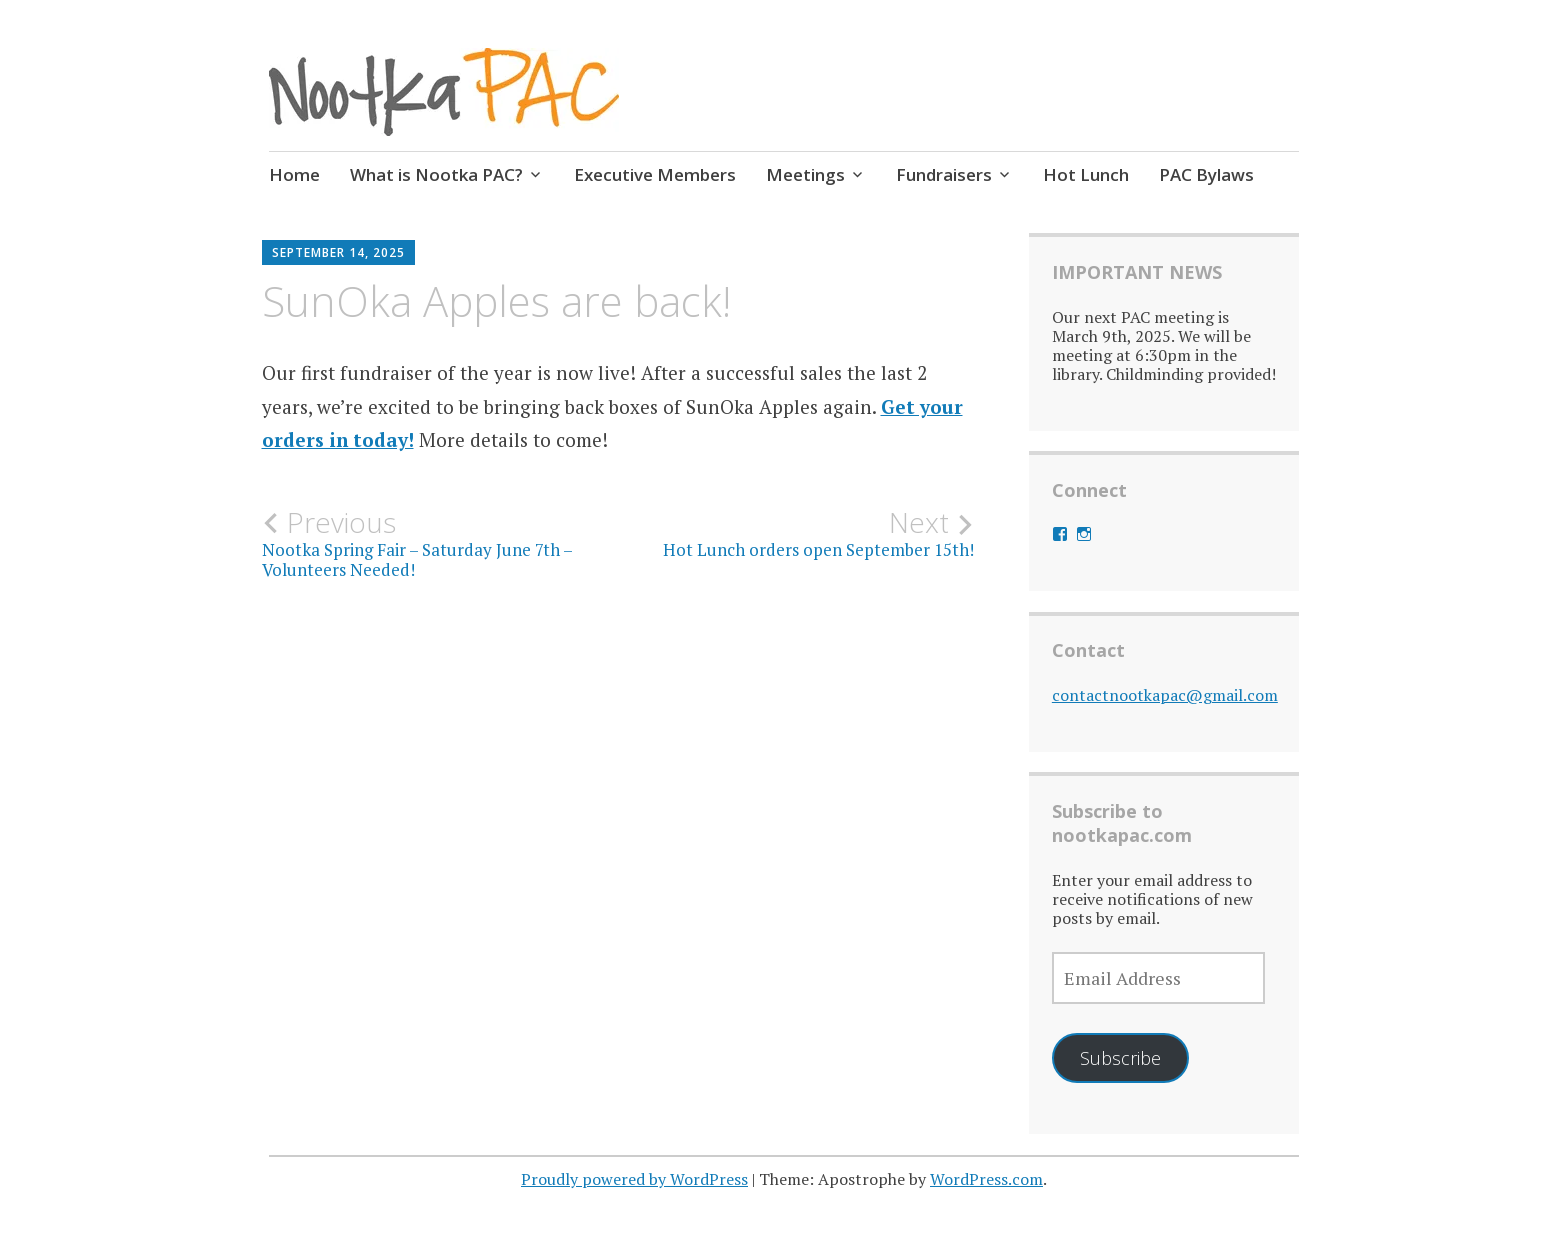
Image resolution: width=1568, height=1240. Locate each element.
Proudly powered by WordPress (634, 1179)
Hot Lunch (1086, 174)
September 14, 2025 (338, 252)
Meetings (805, 174)
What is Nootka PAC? (436, 174)
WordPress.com (986, 1179)
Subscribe (1120, 1058)
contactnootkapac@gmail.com (1165, 695)
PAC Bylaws (1206, 174)
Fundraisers (944, 174)
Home (294, 174)
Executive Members (655, 174)
